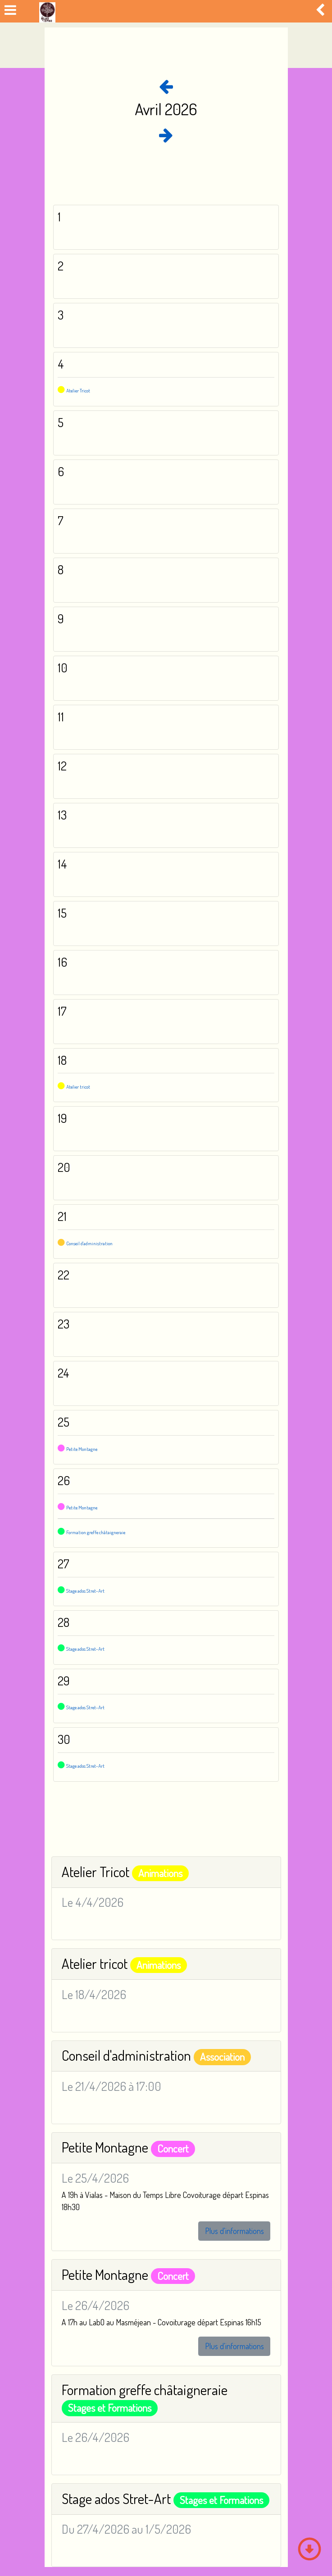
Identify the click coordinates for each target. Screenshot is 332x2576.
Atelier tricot (78, 1087)
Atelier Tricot (78, 390)
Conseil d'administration (89, 1243)
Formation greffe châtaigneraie (95, 1532)
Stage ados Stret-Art (85, 1591)
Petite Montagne (81, 1449)
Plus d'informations (234, 2231)
